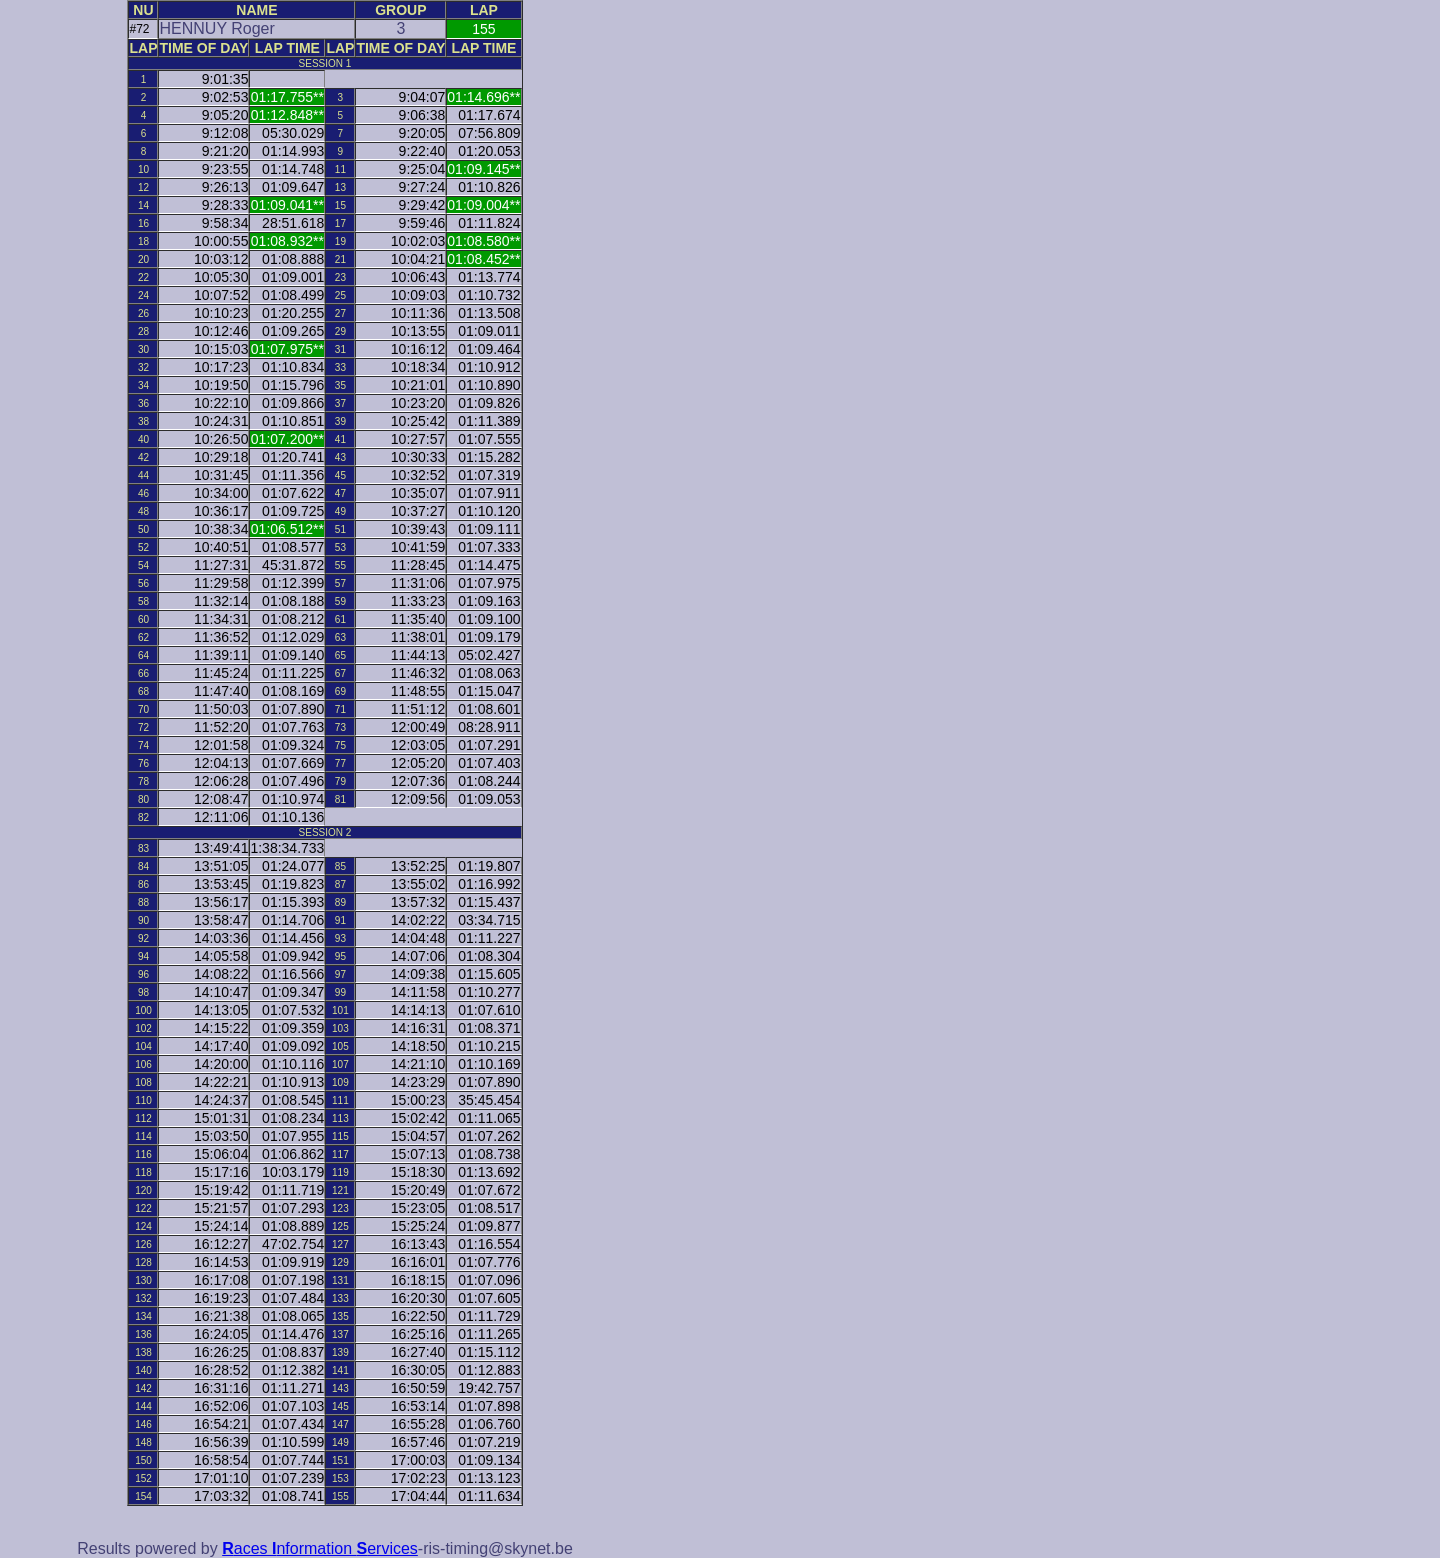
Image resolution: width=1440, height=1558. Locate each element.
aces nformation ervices (320, 1548)
